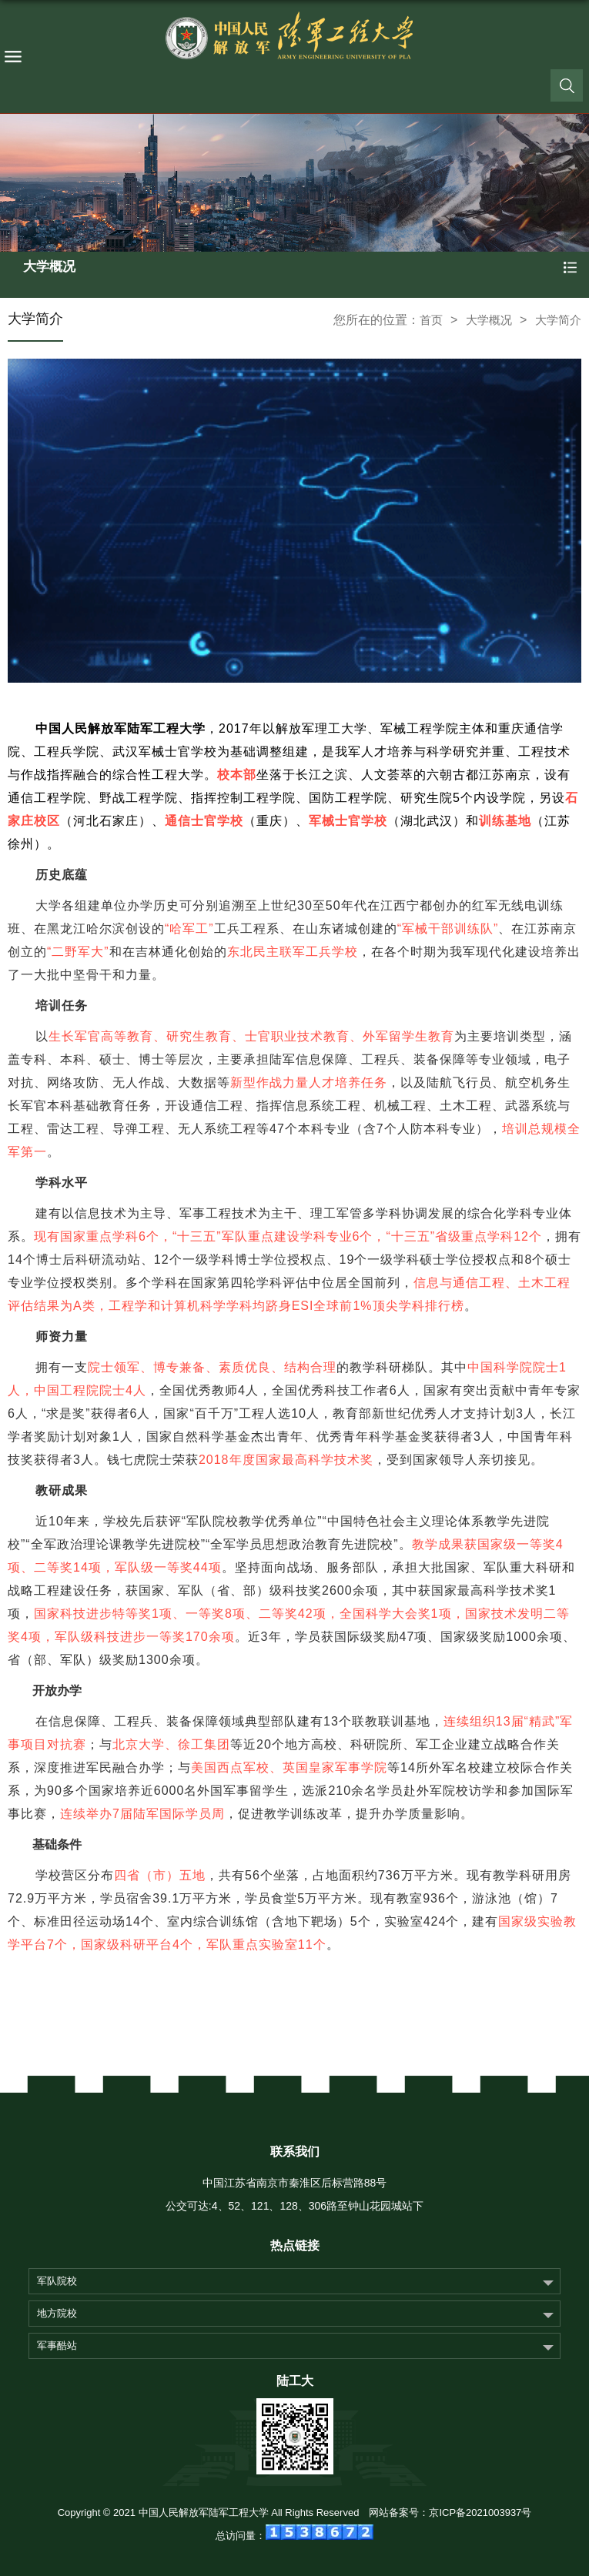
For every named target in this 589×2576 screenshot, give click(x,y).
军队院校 (57, 2281)
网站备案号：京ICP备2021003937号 (450, 2512)
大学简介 (558, 319)
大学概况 (489, 319)
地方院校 (57, 2313)
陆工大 (294, 2380)
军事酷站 (57, 2345)
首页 (431, 319)
